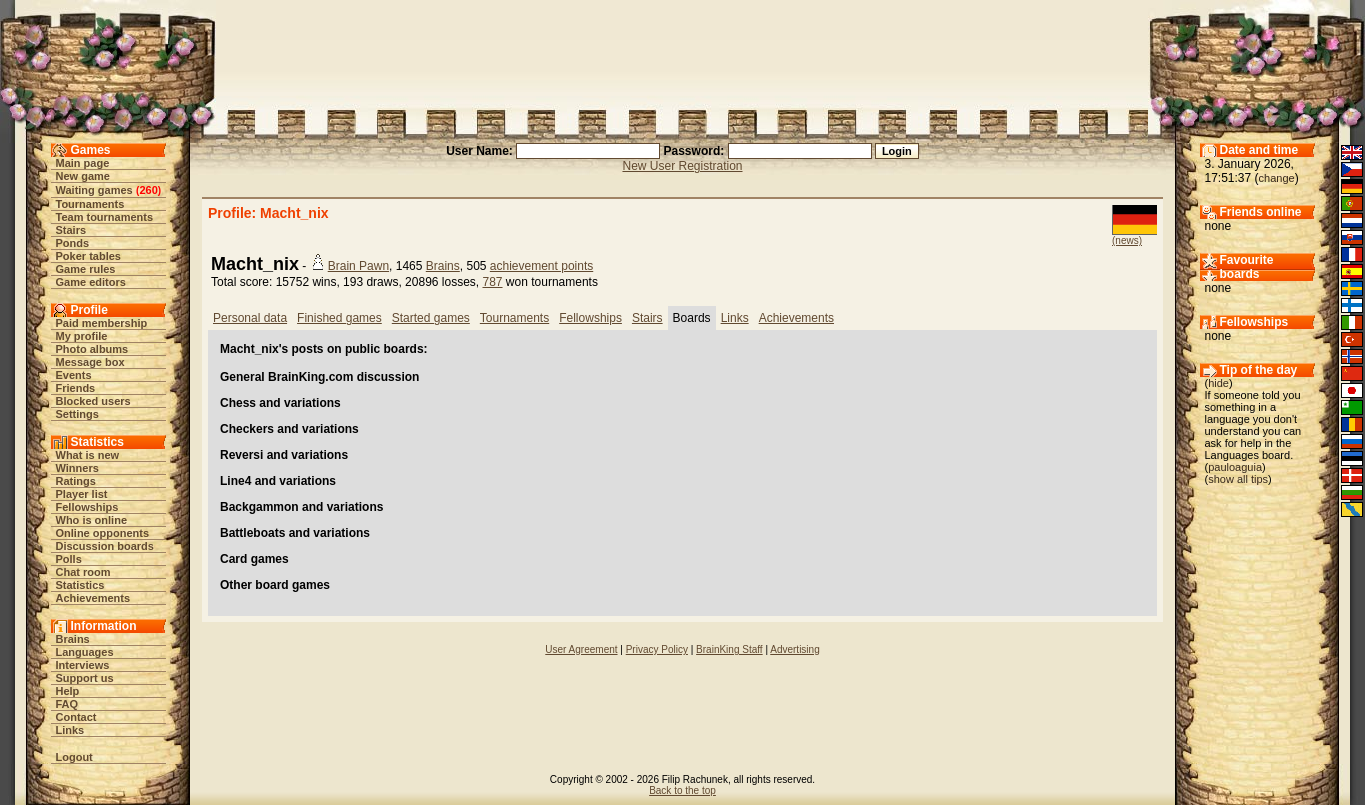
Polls (69, 559)
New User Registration (682, 166)
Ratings (76, 481)
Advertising (794, 649)
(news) (1127, 240)
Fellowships (87, 507)
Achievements (93, 598)
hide (1218, 383)
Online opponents (103, 533)
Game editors (91, 282)
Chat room (83, 572)
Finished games (339, 318)
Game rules (86, 269)
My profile (82, 336)
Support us (85, 678)
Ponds (73, 243)
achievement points (541, 266)
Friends (76, 388)
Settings (77, 414)
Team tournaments (105, 217)
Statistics (80, 585)
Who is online (92, 520)
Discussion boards (105, 546)
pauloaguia (1235, 467)
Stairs (71, 230)
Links (70, 730)
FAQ (67, 704)
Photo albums (92, 349)
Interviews (83, 665)
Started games (431, 318)
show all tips (1238, 479)
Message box (90, 362)
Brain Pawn (358, 266)
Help (68, 691)
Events (74, 375)
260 (148, 190)
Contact (76, 717)
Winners (77, 468)
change (1277, 178)
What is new (88, 455)
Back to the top (682, 790)
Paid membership (102, 323)
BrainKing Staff (729, 649)
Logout (74, 757)
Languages (85, 652)
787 (493, 282)
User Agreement (581, 649)
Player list (82, 494)
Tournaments (90, 204)
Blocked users (93, 401)
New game (83, 176)
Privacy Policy (657, 649)
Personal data (250, 318)
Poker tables (88, 256)
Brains (73, 639)
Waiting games (94, 190)
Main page (83, 163)
